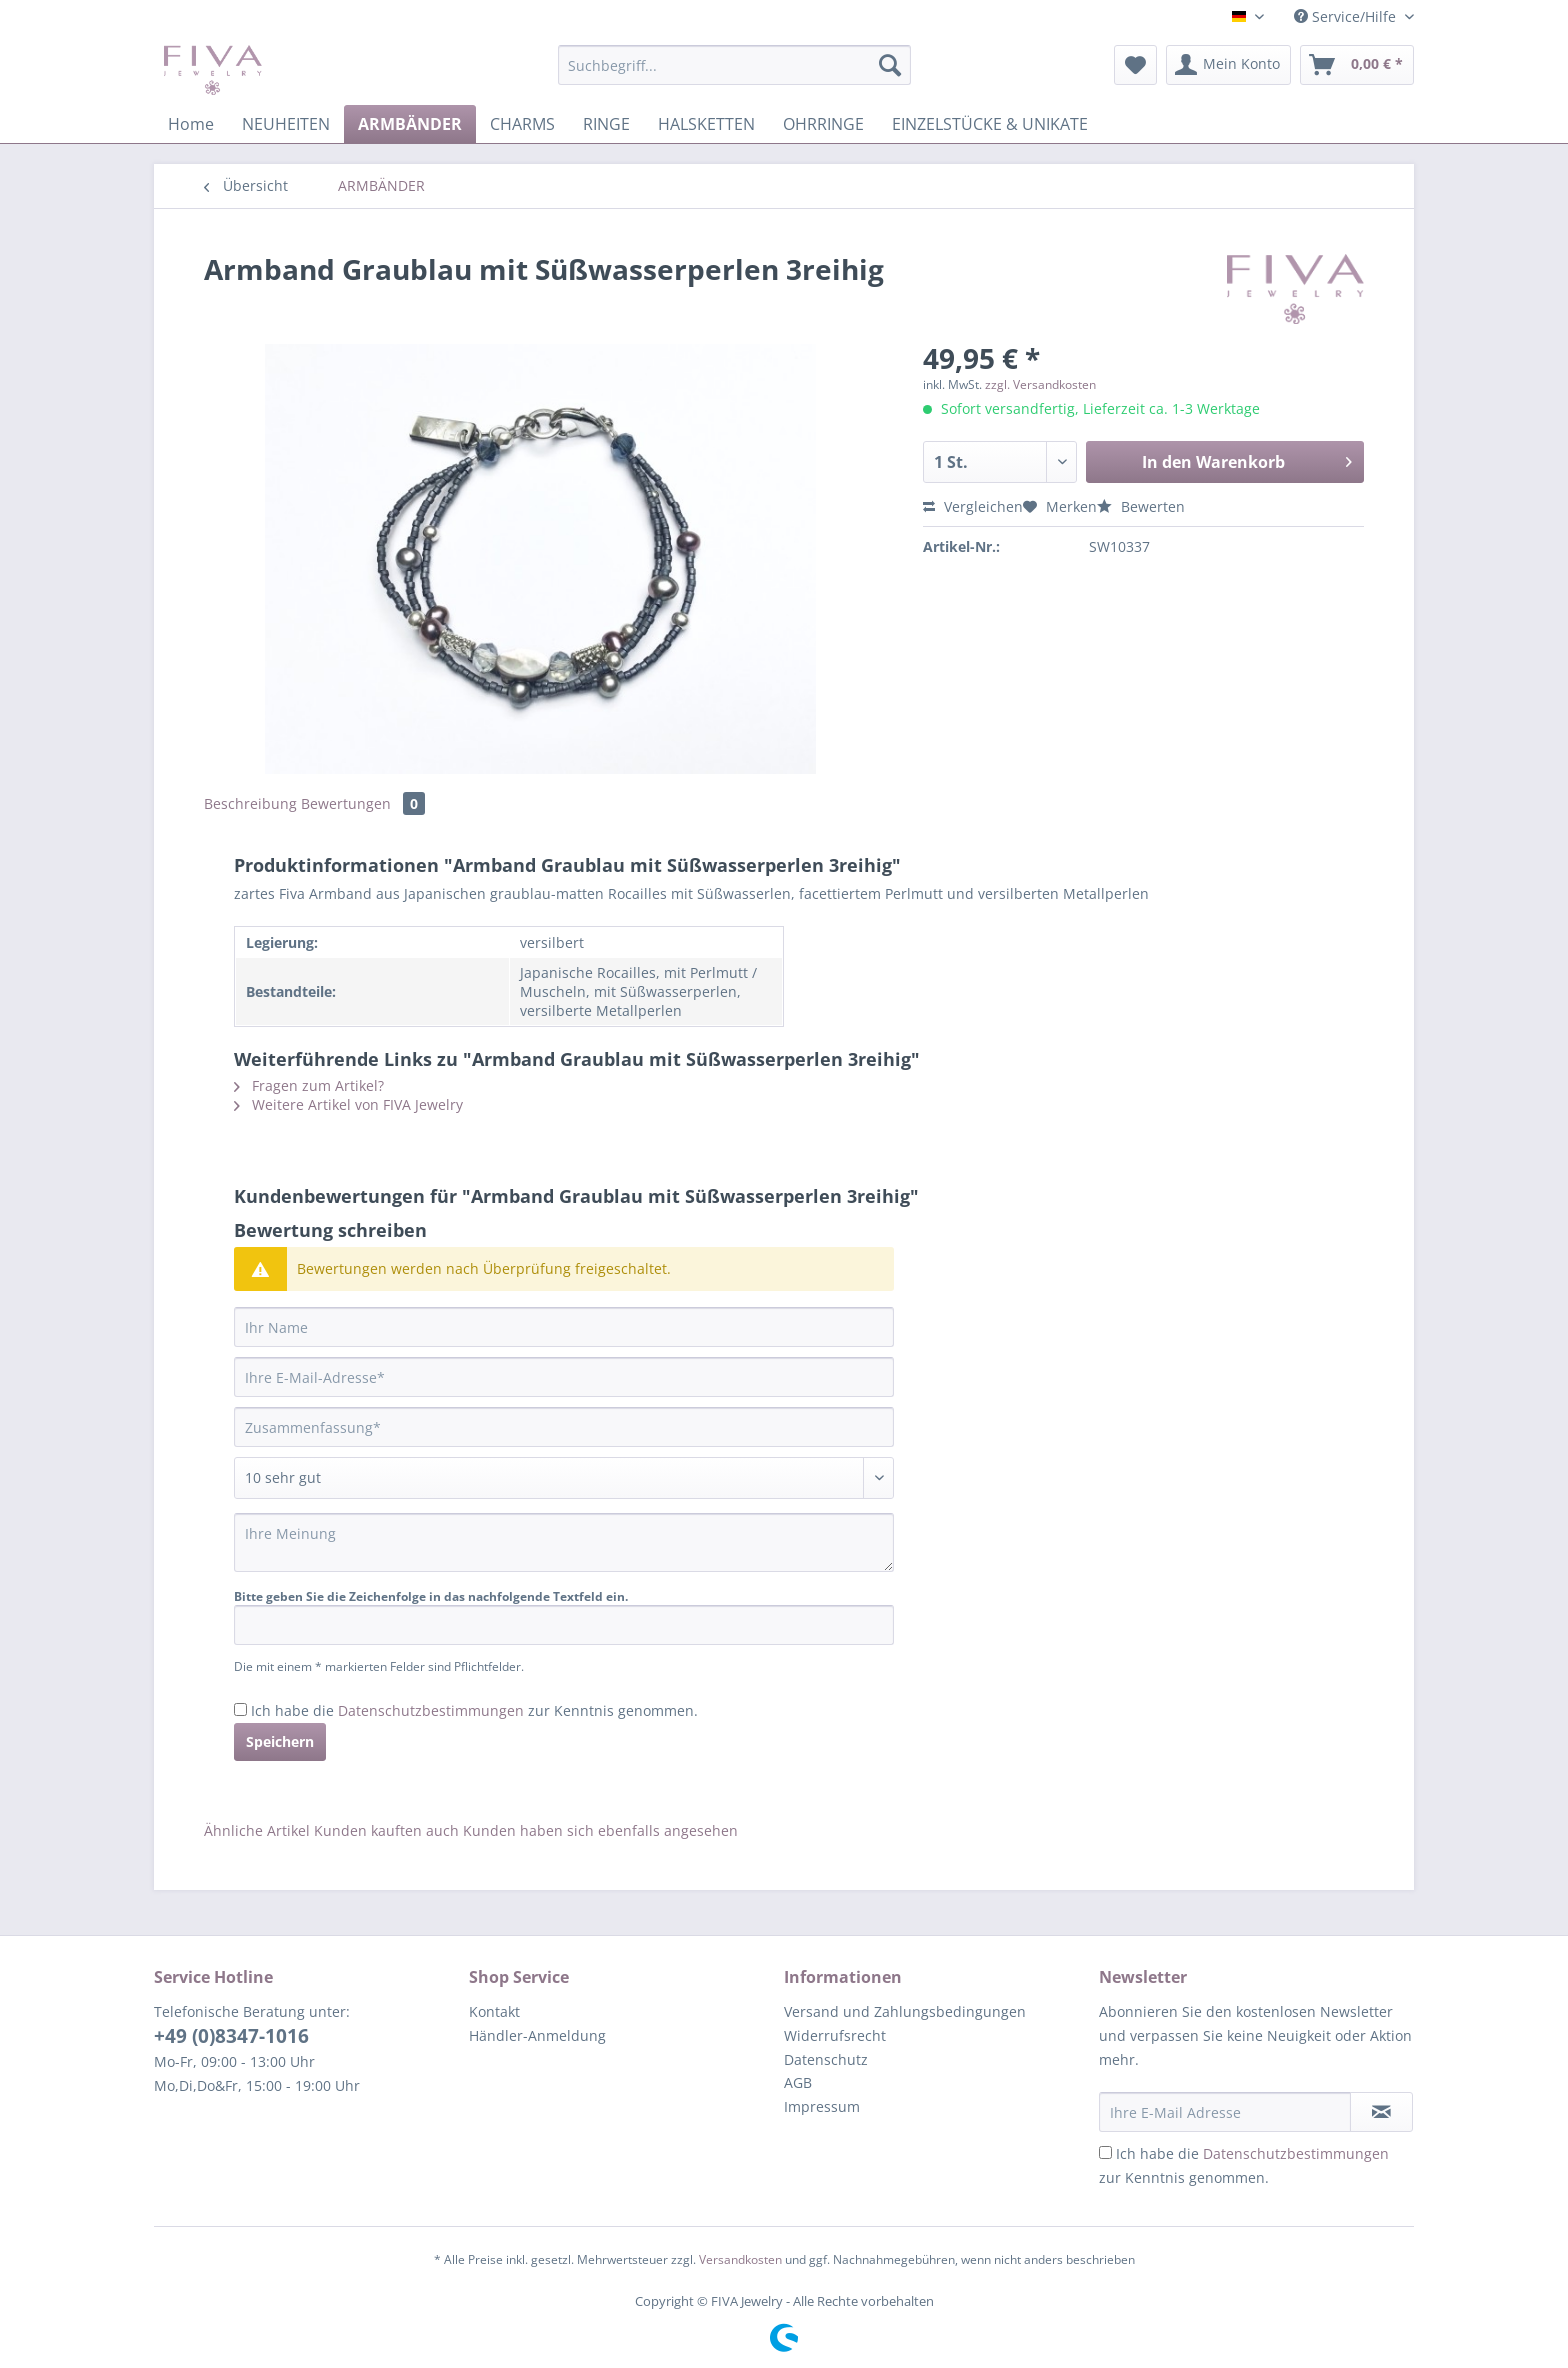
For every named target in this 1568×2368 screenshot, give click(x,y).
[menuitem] (734, 74)
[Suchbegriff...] (734, 65)
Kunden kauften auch (386, 1830)
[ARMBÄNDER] (410, 124)
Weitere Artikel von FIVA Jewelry (348, 1104)
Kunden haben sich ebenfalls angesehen (600, 1830)
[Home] (191, 124)
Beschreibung (250, 803)
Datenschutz (826, 2059)
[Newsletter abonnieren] (1381, 2112)
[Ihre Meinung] (564, 1542)
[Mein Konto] (1228, 65)
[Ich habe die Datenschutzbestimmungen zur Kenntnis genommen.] (240, 1709)
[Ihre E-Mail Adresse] (1225, 2112)
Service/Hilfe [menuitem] (1347, 16)
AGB (798, 2082)
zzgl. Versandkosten (1040, 384)
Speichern (280, 1741)
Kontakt (494, 2011)
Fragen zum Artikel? (309, 1085)
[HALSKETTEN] (706, 124)
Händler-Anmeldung (537, 2035)
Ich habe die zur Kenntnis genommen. (474, 1710)
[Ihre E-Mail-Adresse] (564, 1377)
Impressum (822, 2106)
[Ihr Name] (564, 1327)
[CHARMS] (522, 124)
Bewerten (1141, 506)
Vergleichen (973, 506)
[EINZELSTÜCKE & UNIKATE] (990, 124)
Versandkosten (740, 2259)
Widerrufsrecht (835, 2035)
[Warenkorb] (1357, 65)
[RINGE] (606, 124)
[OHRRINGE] (823, 124)
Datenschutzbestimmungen (431, 1710)
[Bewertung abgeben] (564, 1478)
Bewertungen (363, 803)
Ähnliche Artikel (257, 1830)
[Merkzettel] (1135, 65)
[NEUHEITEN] (286, 124)
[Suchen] (890, 65)
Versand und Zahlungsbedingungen (905, 2011)
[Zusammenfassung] (564, 1427)
